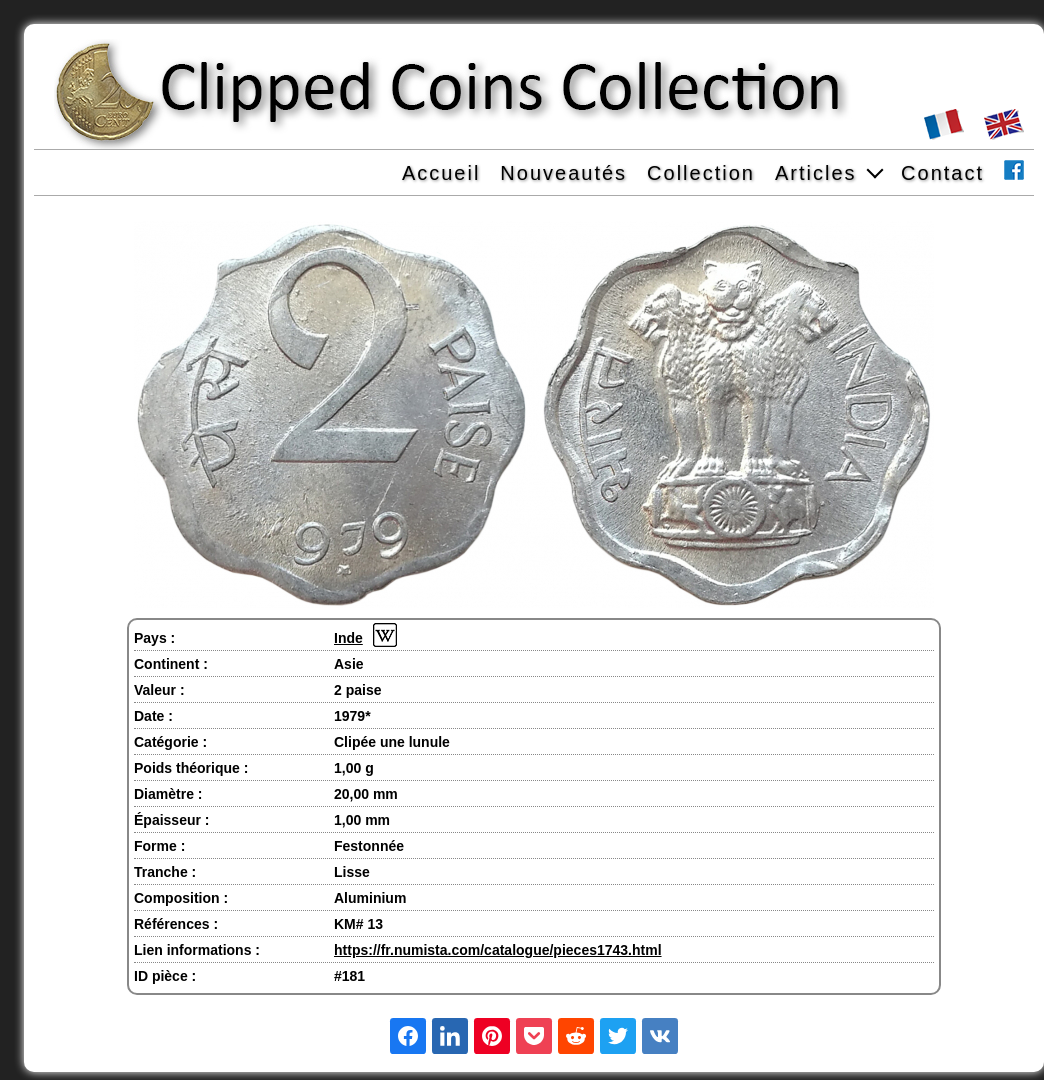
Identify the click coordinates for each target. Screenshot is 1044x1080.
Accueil (441, 173)
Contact (942, 173)
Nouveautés (563, 173)
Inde (348, 638)
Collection (701, 173)
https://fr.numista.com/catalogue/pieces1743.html (498, 950)
